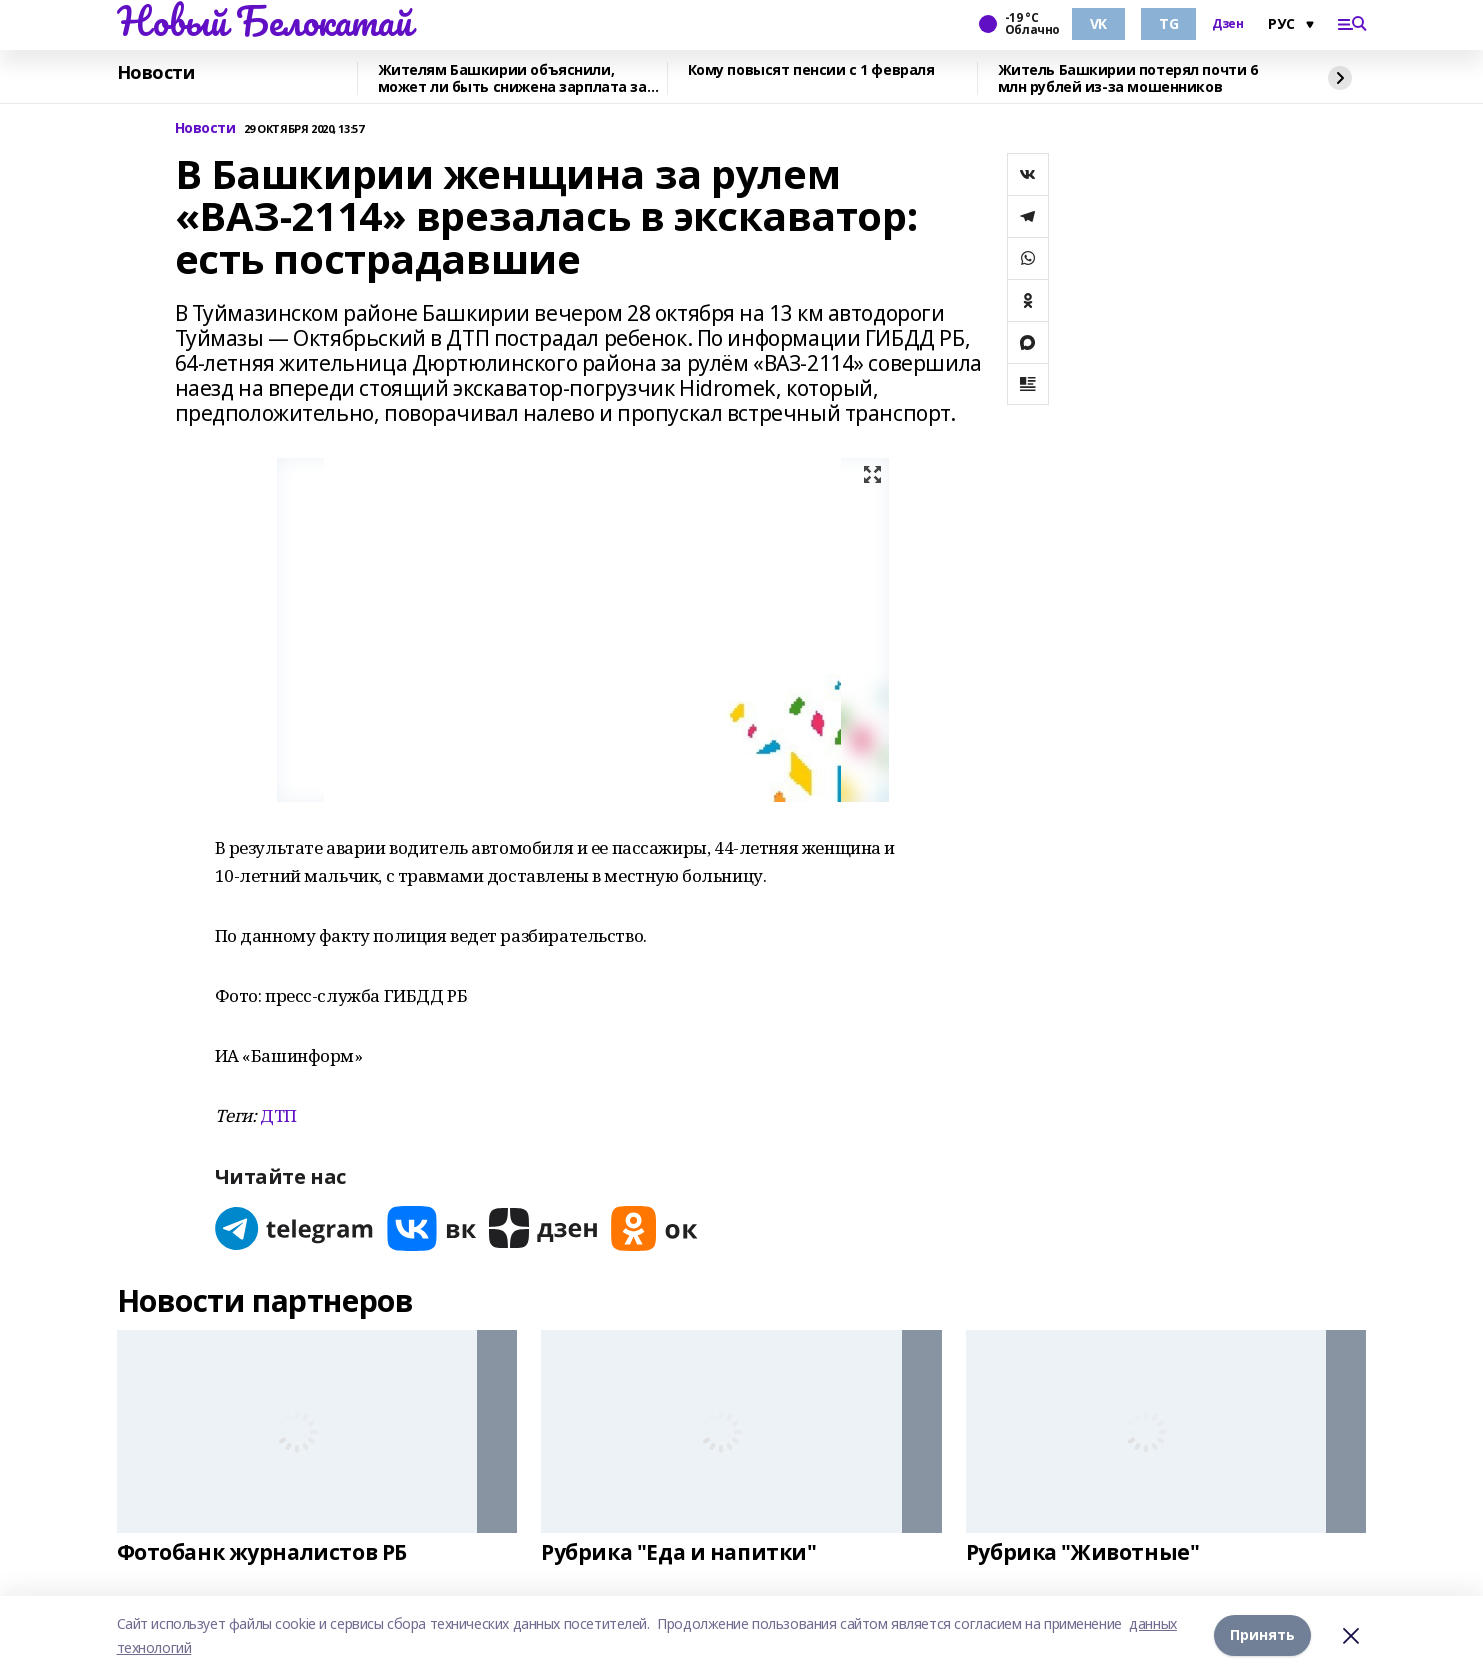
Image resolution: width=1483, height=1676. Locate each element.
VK (1098, 23)
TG (1168, 23)
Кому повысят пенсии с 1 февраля (811, 70)
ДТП (278, 1115)
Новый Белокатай (264, 21)
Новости (156, 73)
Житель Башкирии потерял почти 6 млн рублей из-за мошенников (1128, 78)
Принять (1262, 1635)
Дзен (1227, 24)
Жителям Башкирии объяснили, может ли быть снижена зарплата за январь (512, 78)
